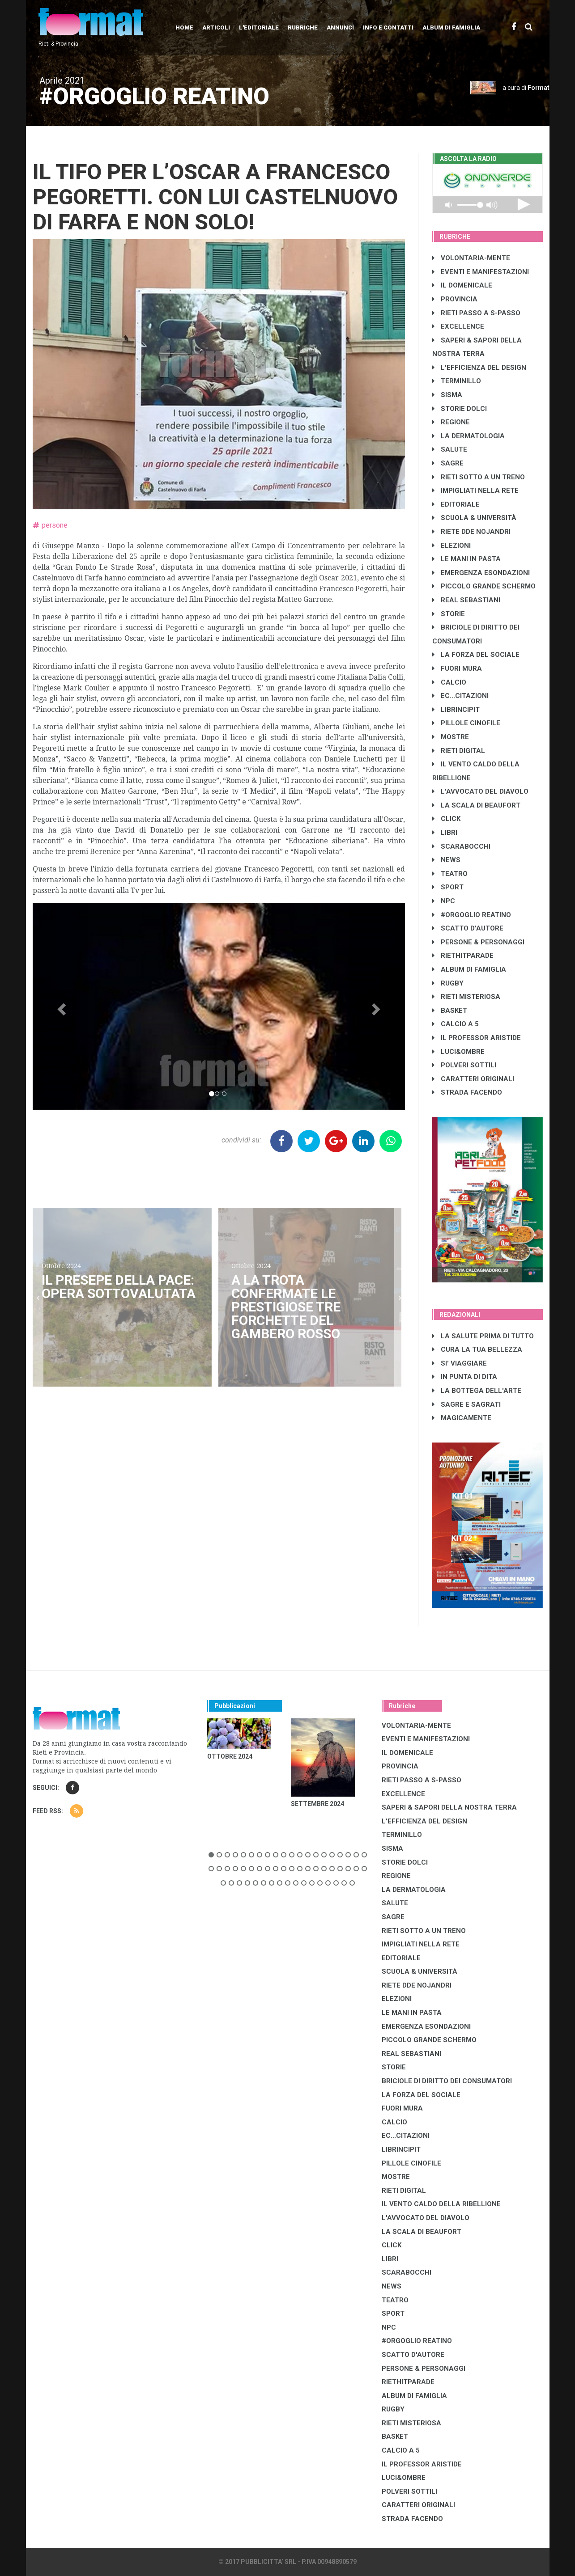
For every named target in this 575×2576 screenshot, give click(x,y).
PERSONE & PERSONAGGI (478, 942)
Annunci (340, 27)
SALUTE (449, 449)
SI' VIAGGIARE (459, 1363)
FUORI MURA (457, 668)
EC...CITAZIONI (460, 696)
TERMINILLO (456, 381)
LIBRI (444, 833)
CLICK (446, 819)
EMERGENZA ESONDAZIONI (481, 573)
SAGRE (448, 463)
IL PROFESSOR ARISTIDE (476, 1038)
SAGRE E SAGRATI (466, 1404)
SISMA (447, 395)
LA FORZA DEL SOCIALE (476, 655)
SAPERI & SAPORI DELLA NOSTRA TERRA (449, 1807)
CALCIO (449, 682)
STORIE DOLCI (459, 409)
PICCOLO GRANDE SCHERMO (484, 586)
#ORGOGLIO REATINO (471, 915)
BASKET (449, 1011)
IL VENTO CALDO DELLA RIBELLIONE (441, 2204)
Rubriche (303, 27)
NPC (443, 901)
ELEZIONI (451, 545)
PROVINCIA (454, 299)
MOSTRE (450, 737)
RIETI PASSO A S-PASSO (476, 313)
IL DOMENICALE (462, 285)
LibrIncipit (456, 710)
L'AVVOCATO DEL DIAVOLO (480, 791)
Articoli (216, 27)
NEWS (446, 860)
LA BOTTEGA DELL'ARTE (476, 1391)
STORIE (448, 614)
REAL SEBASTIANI (466, 600)
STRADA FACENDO (467, 1092)
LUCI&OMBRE (458, 1052)
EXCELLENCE (458, 326)
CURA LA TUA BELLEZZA (477, 1349)
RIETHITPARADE (463, 956)
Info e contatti (388, 27)
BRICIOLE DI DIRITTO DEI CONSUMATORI (447, 2081)
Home (184, 27)
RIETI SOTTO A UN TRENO (478, 477)
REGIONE (451, 422)
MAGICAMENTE (461, 1418)
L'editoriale (259, 27)
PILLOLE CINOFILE (466, 723)
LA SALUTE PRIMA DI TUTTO (483, 1336)
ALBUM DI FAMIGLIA (469, 969)
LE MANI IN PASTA (466, 559)
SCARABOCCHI (461, 846)
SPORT (448, 887)
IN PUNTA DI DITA (464, 1377)
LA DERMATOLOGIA (468, 436)
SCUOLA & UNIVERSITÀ (474, 518)
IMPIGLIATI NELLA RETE (475, 490)
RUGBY (448, 983)
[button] (61, 1006)
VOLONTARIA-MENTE (471, 258)
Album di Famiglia (451, 27)
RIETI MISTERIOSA (466, 997)
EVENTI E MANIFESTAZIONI (480, 272)
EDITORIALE (456, 504)
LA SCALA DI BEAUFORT (476, 805)
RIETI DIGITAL (458, 751)
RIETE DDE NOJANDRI (471, 532)
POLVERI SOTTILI (464, 1065)
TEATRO (450, 874)
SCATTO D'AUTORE (467, 928)
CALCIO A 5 (455, 1024)
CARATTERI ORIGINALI (473, 1079)
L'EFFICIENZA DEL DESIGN (479, 368)
